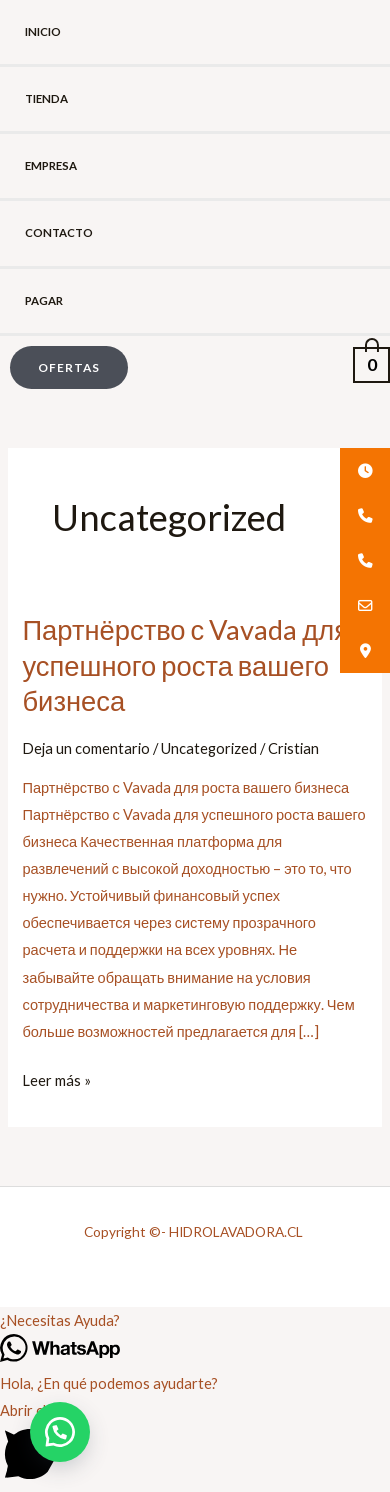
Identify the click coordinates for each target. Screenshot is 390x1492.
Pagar (44, 300)
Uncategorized (209, 748)
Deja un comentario (86, 748)
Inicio (43, 31)
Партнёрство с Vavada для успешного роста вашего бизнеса (185, 665)
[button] (64, 368)
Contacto (59, 232)
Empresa (51, 165)
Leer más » (56, 1078)
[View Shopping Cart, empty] (371, 362)
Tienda (46, 98)
